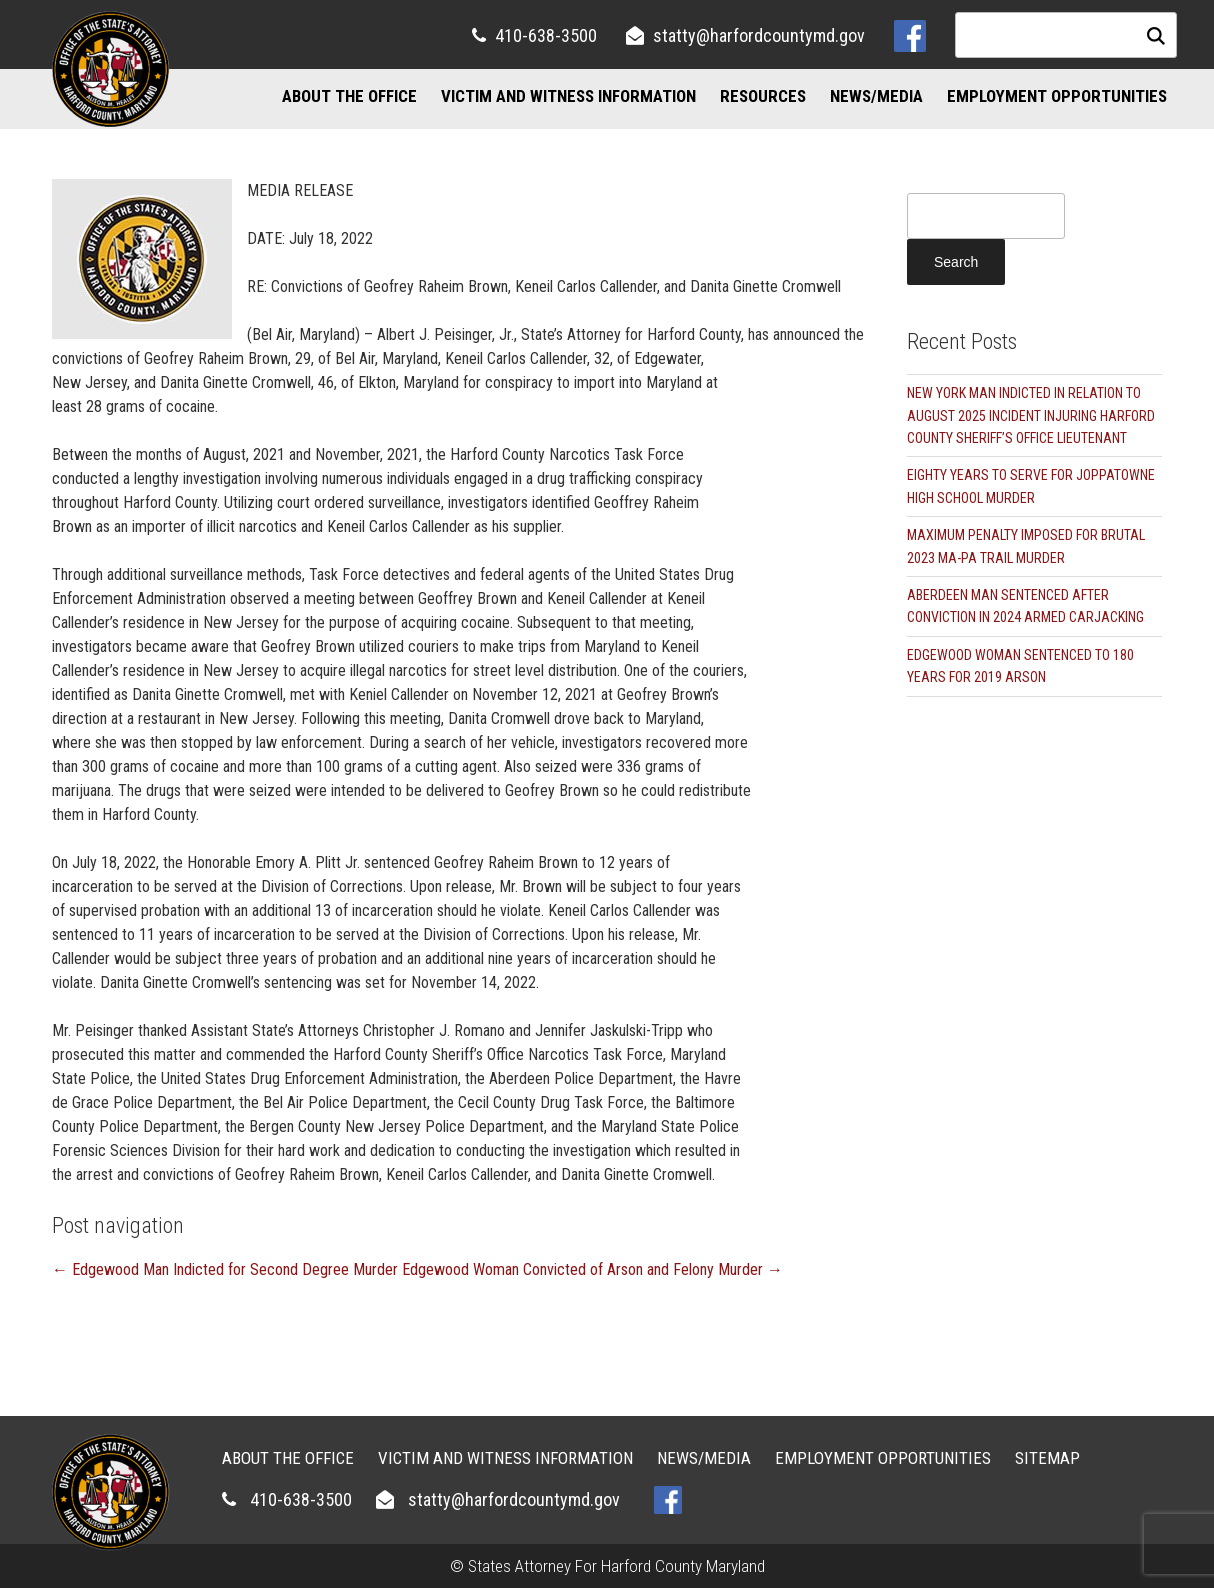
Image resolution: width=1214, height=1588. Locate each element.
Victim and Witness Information (568, 96)
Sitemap (1047, 1458)
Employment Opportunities (1057, 96)
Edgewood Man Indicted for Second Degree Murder (225, 1269)
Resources (763, 96)
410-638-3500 (546, 35)
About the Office (349, 96)
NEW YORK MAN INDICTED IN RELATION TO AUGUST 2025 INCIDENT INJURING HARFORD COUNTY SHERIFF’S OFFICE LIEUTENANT (1031, 415)
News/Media (876, 96)
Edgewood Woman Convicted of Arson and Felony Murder (592, 1269)
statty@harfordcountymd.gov (759, 35)
